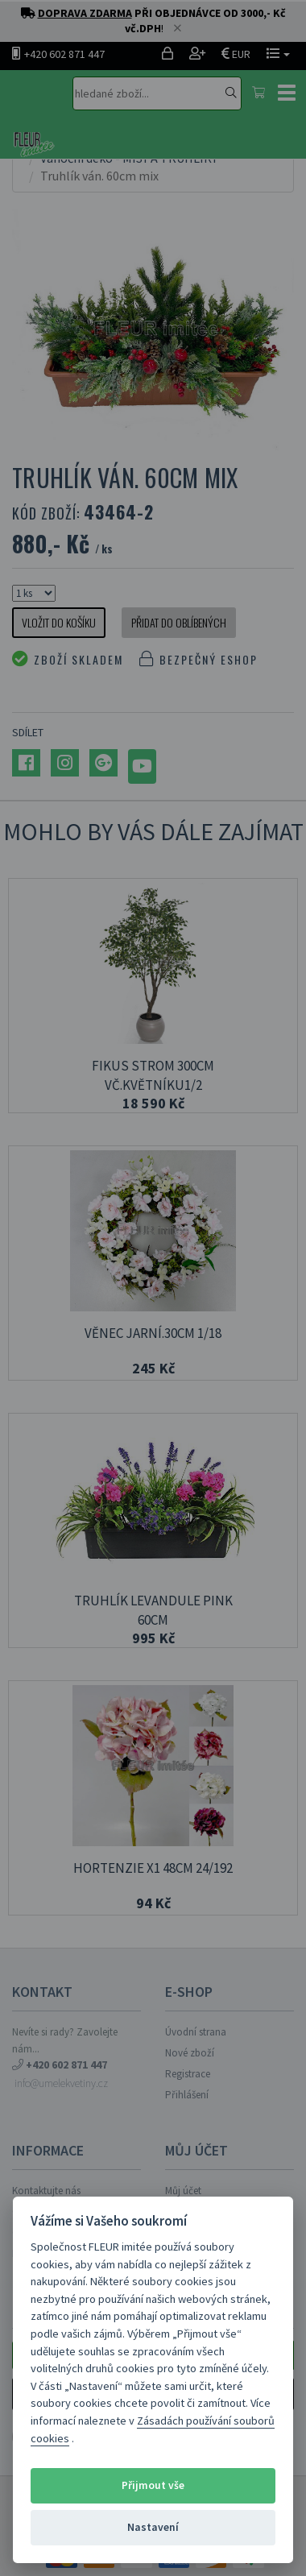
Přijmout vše (153, 2485)
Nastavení (153, 2527)
